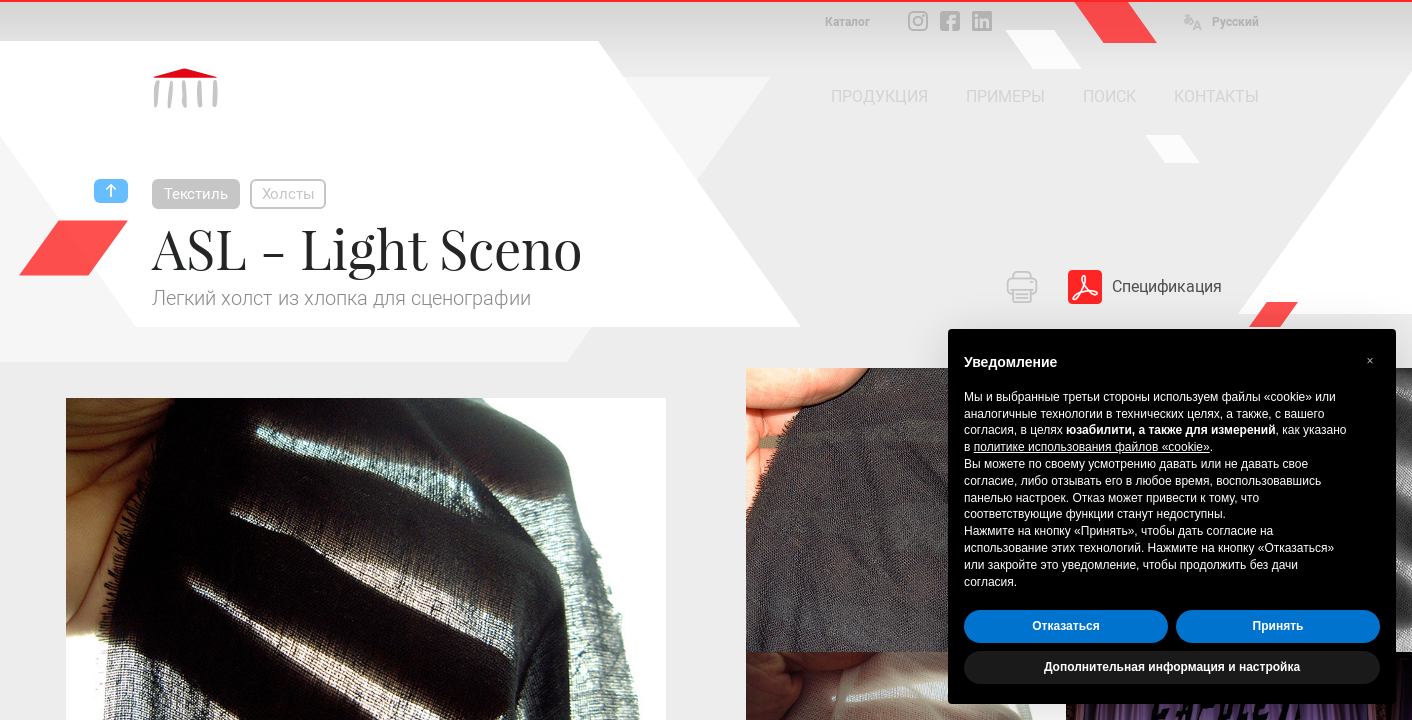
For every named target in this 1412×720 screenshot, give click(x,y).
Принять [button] (1278, 626)
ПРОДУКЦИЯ (879, 96)
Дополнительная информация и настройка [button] (1172, 667)
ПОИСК (1109, 96)
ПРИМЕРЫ (1005, 96)
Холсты (288, 194)
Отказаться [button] (1065, 626)
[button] (1370, 361)
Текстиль (196, 194)
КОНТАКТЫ (1216, 96)
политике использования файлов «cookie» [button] (1092, 447)
